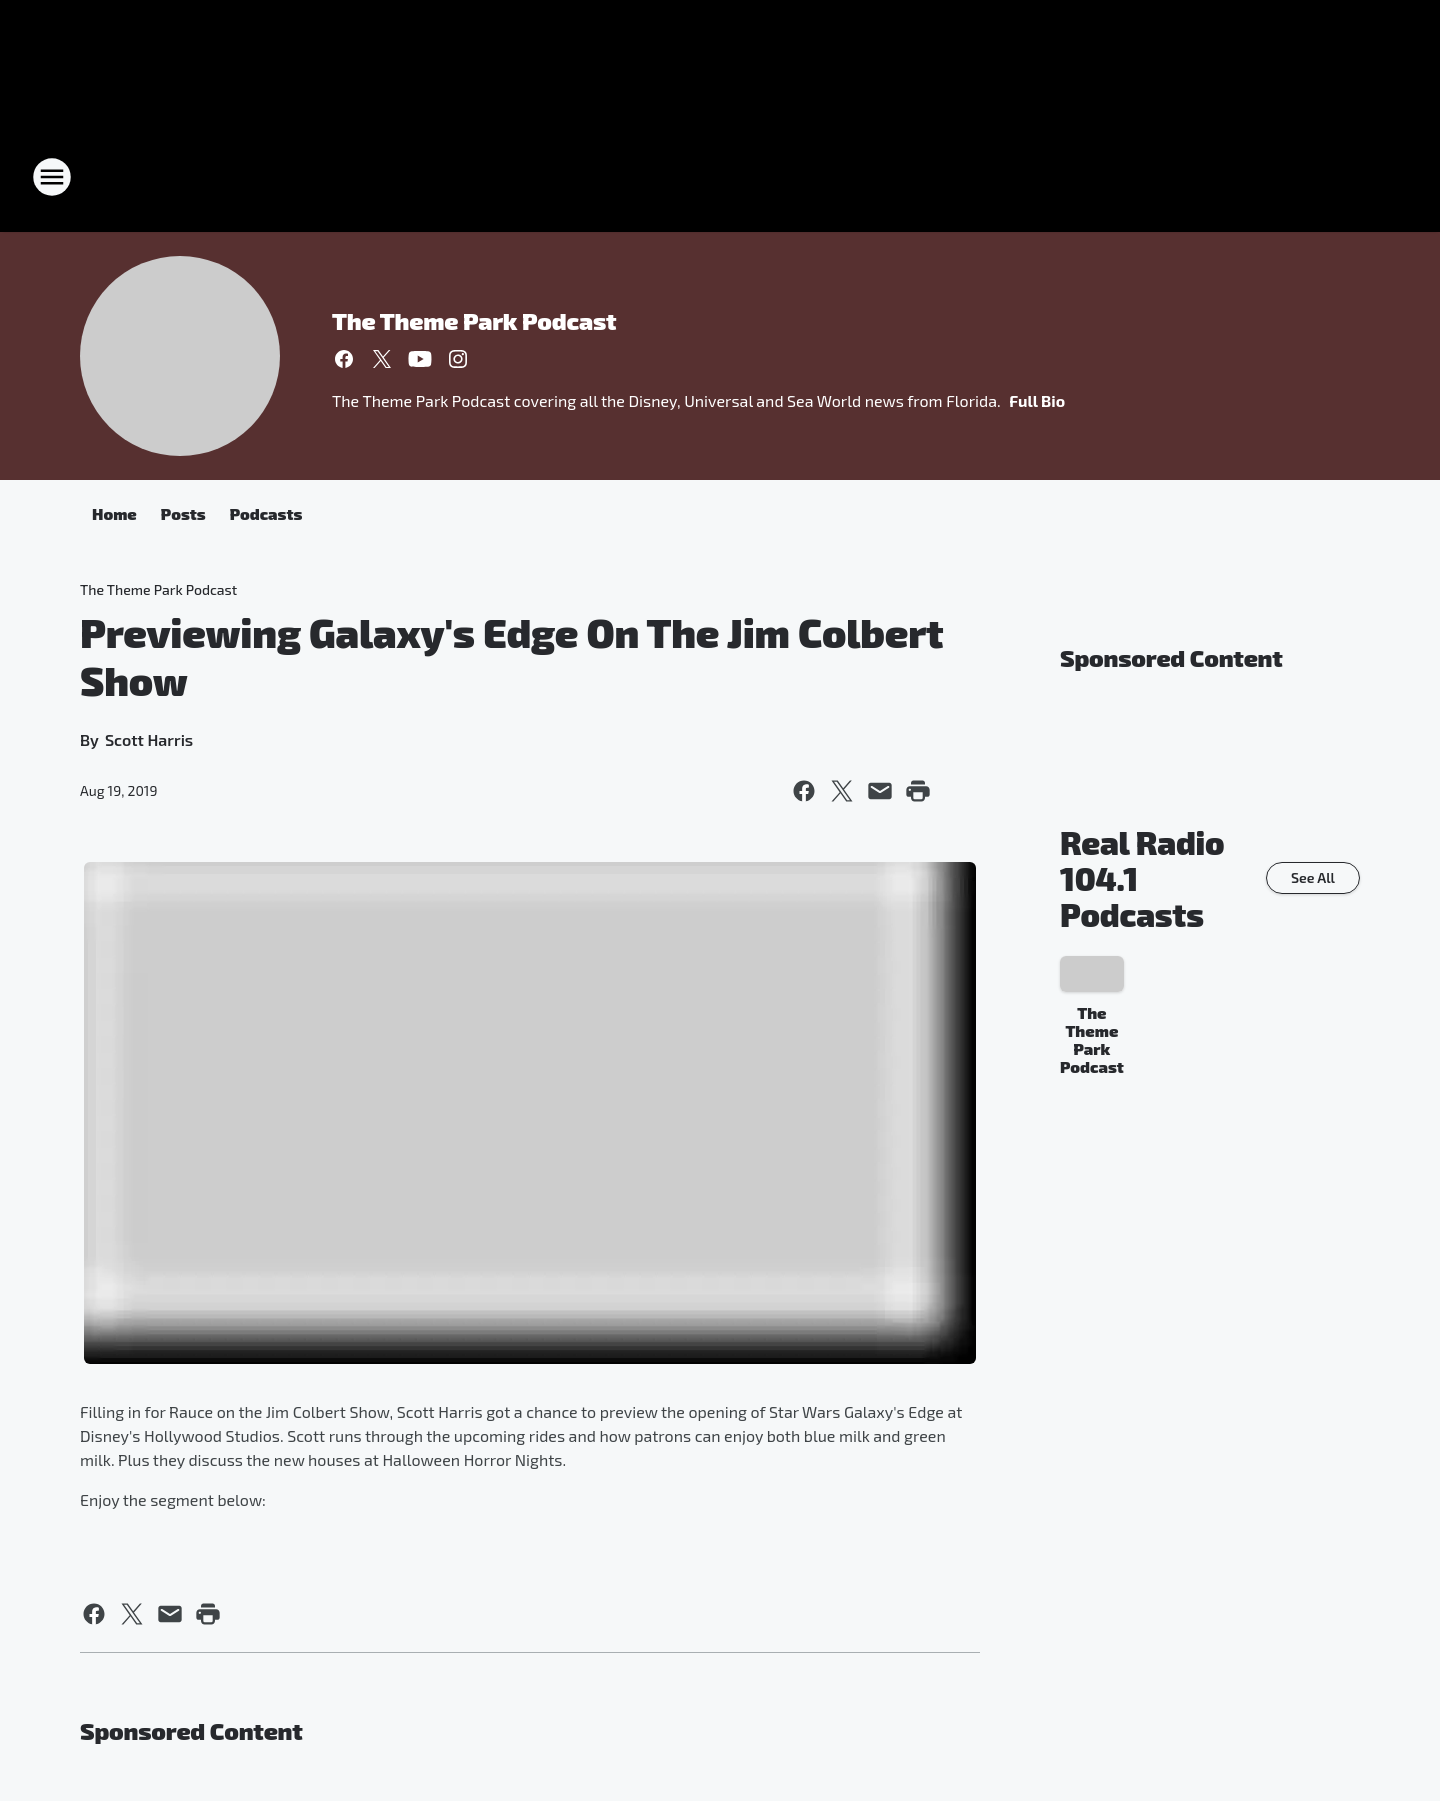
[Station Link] (720, 177)
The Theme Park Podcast (474, 320)
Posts (183, 513)
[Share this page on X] (842, 791)
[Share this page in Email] (880, 791)
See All (1313, 877)
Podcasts (266, 513)
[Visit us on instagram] (458, 359)
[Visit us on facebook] (344, 359)
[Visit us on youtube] (420, 359)
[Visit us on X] (382, 359)
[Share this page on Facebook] (804, 791)
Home (114, 513)
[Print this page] (918, 791)
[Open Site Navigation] (52, 177)
